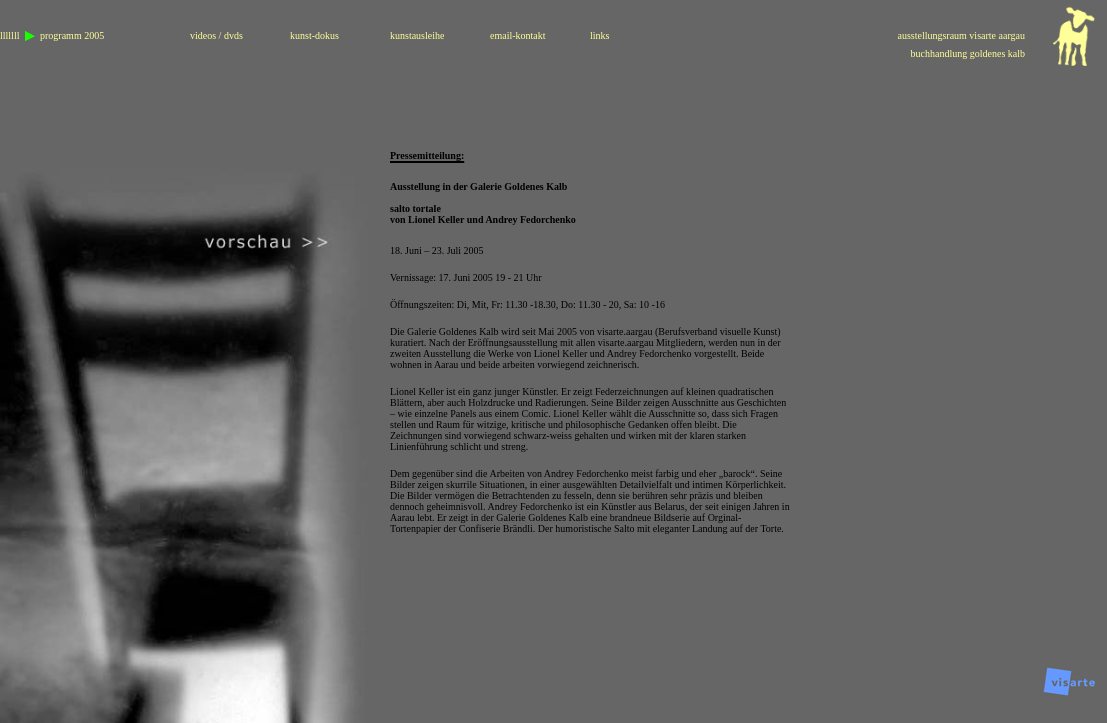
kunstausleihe (417, 35)
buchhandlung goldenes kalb (968, 53)
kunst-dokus (314, 35)
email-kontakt (518, 35)
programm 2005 (72, 35)
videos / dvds (216, 35)
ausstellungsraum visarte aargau (961, 35)
